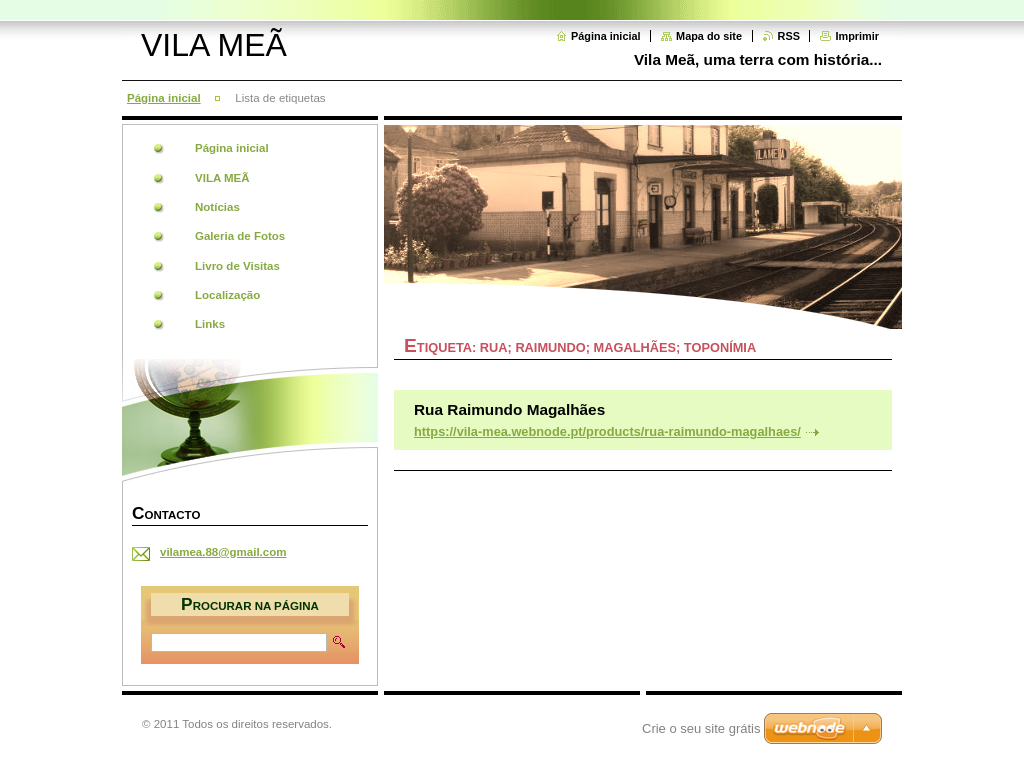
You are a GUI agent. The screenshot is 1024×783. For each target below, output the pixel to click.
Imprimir (857, 36)
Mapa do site (709, 36)
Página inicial (606, 36)
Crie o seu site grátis (701, 728)
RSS (789, 36)
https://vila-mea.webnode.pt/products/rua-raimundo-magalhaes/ (607, 431)
